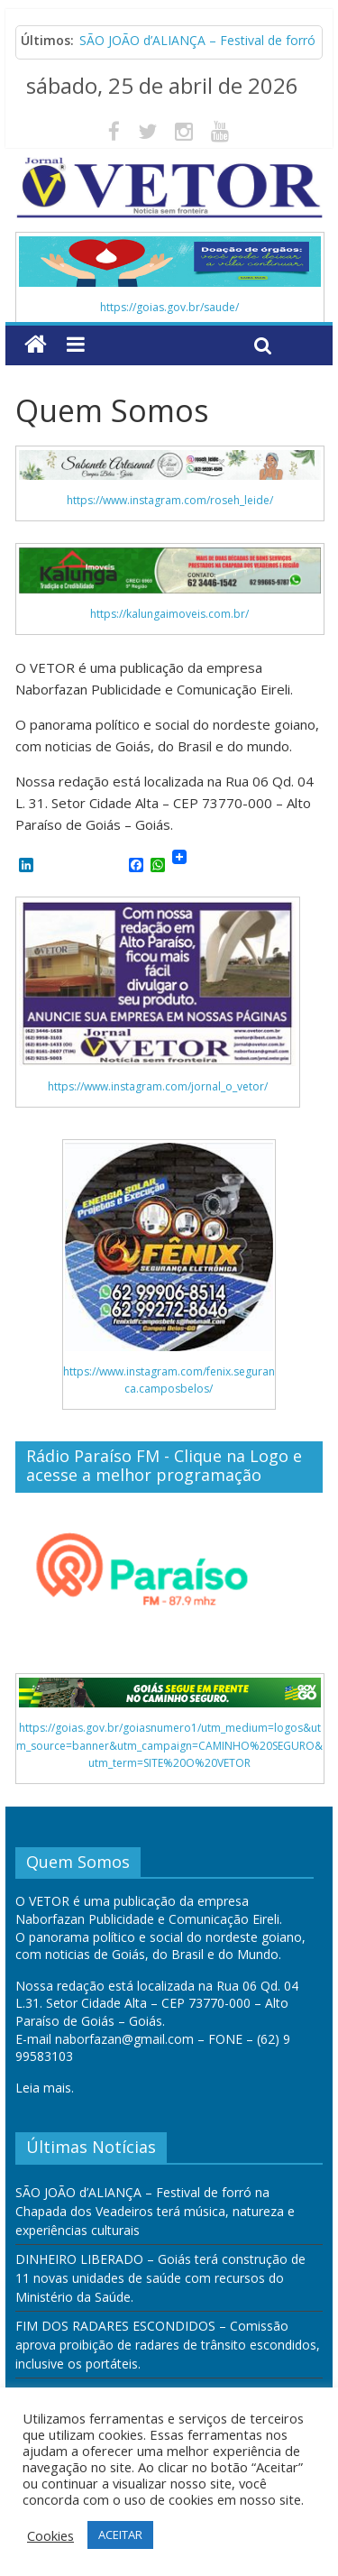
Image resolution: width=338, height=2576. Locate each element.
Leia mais (43, 2087)
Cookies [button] (50, 2535)
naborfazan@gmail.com (124, 2038)
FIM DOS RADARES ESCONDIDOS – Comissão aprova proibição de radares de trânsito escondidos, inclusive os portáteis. (167, 2344)
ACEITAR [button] (120, 2534)
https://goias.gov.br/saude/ (169, 307)
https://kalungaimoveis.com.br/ (169, 613)
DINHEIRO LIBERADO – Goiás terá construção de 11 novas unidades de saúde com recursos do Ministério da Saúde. (160, 2277)
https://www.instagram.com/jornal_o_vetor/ (158, 1086)
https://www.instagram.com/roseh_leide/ (170, 500)
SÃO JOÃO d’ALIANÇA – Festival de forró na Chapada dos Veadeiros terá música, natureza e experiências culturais (155, 2211)
